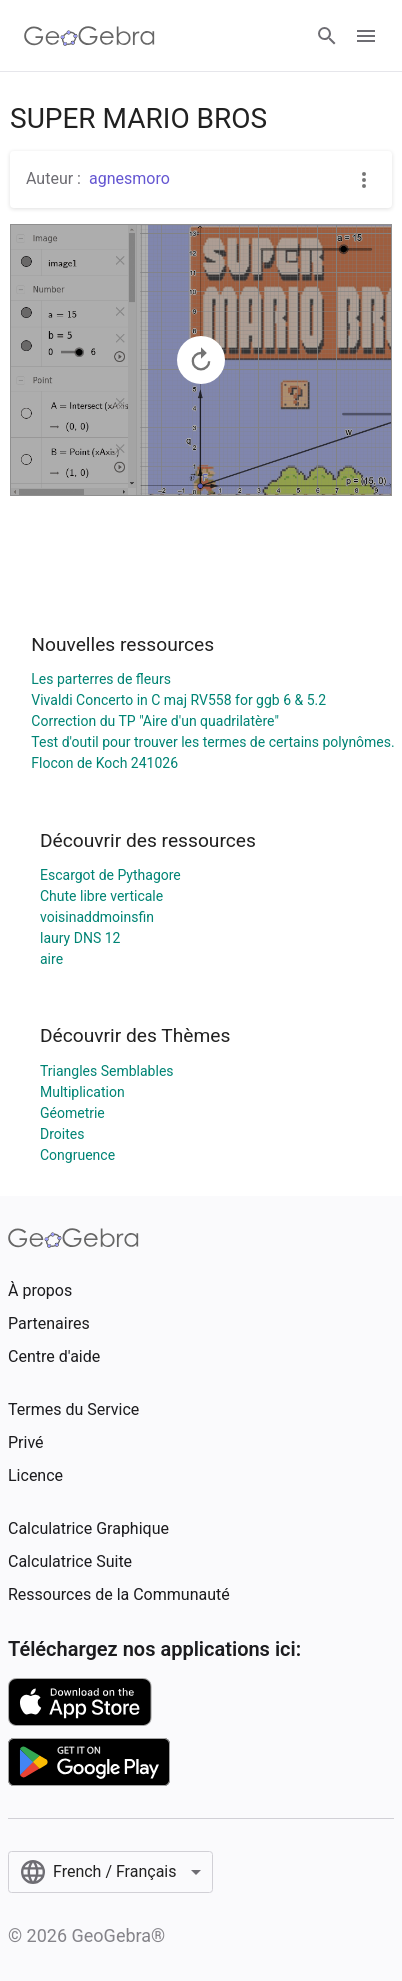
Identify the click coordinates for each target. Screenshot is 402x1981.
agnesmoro (129, 178)
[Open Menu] (366, 36)
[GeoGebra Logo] (89, 36)
